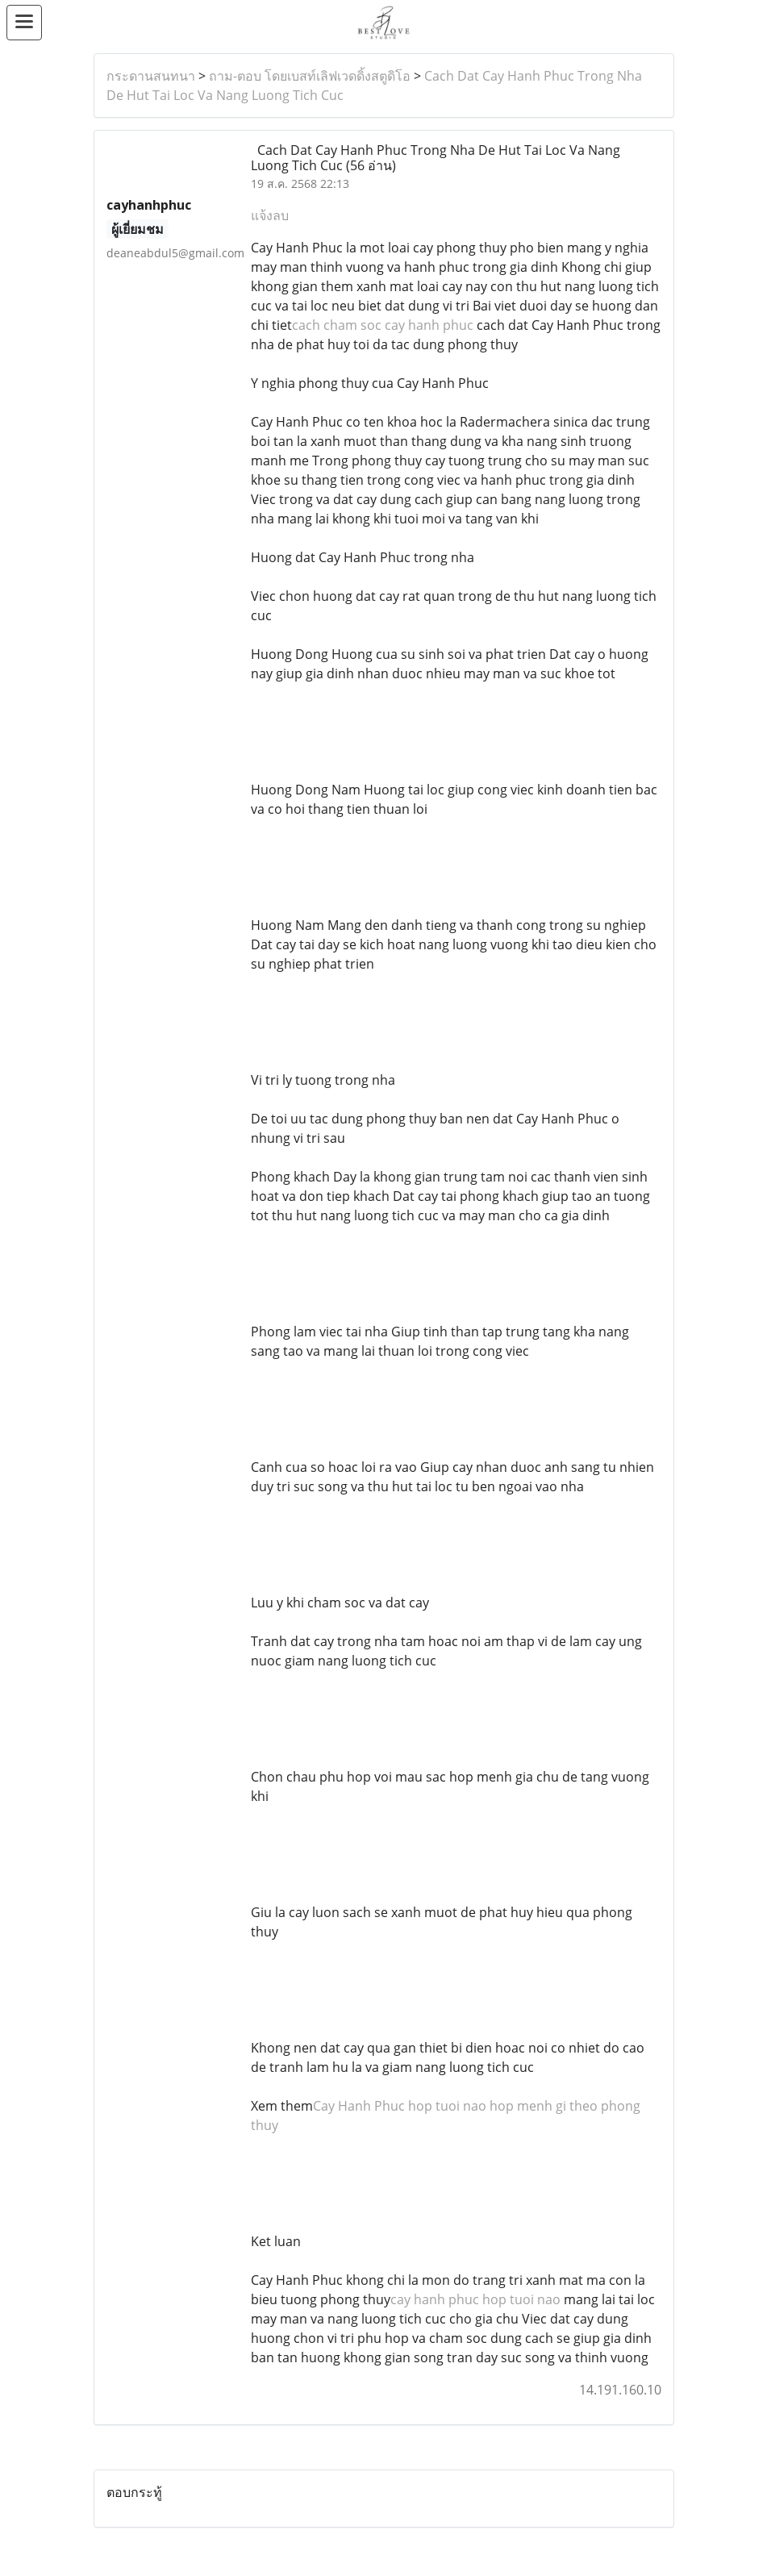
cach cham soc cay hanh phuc (382, 325)
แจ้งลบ (270, 215)
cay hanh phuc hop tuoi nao (475, 2299)
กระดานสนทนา (150, 76)
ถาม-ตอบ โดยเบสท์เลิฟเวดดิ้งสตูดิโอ (310, 76)
